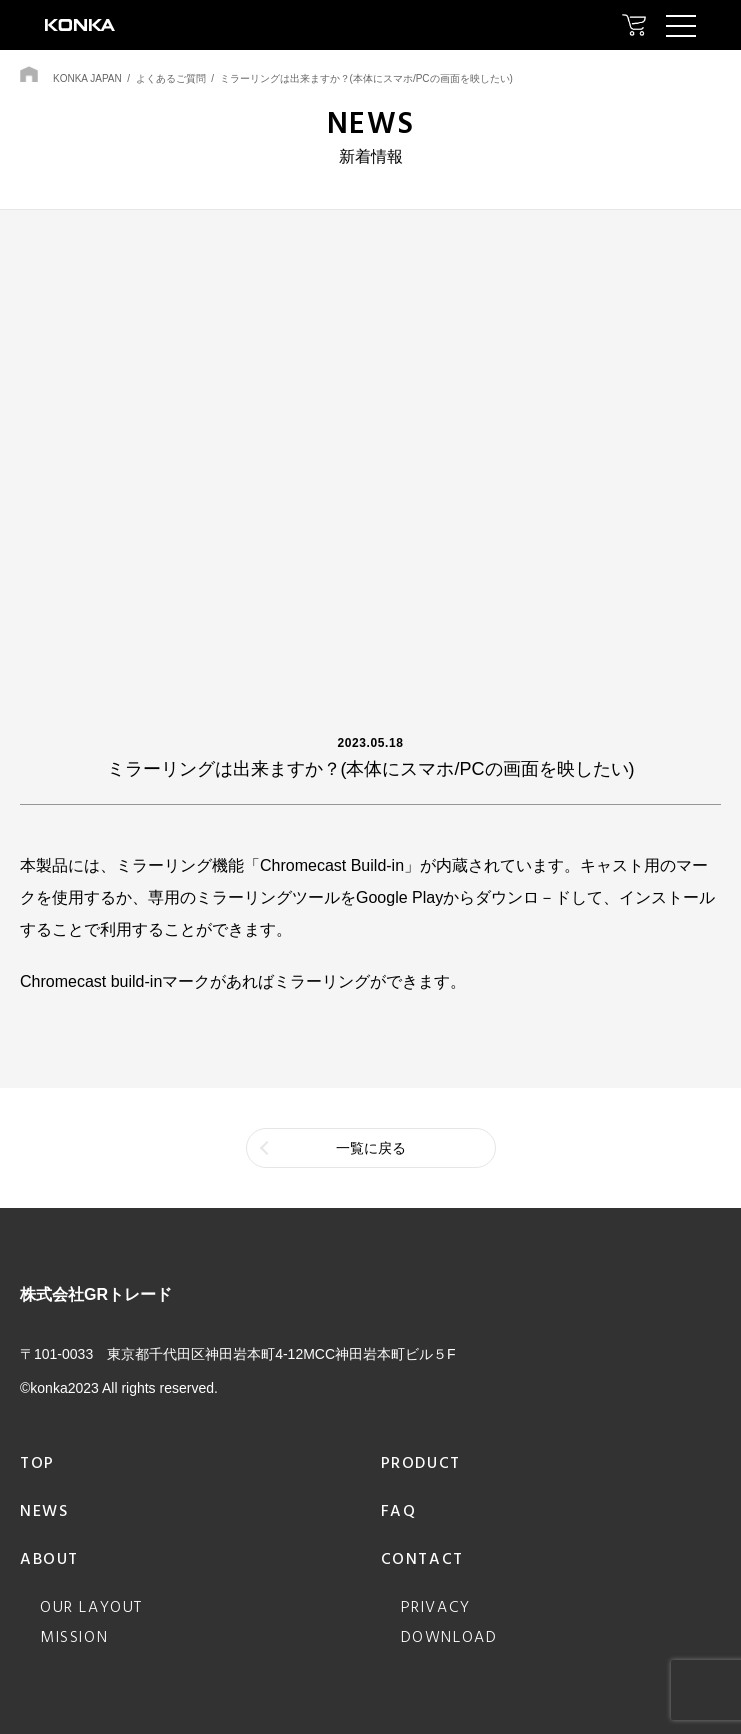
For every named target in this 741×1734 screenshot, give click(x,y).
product (421, 1464)
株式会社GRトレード (96, 1294)
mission (74, 1638)
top (37, 1464)
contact (422, 1560)
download (449, 1638)
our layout (91, 1608)
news (44, 1512)
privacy (436, 1608)
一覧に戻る (371, 1148)
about (49, 1560)
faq (399, 1512)
